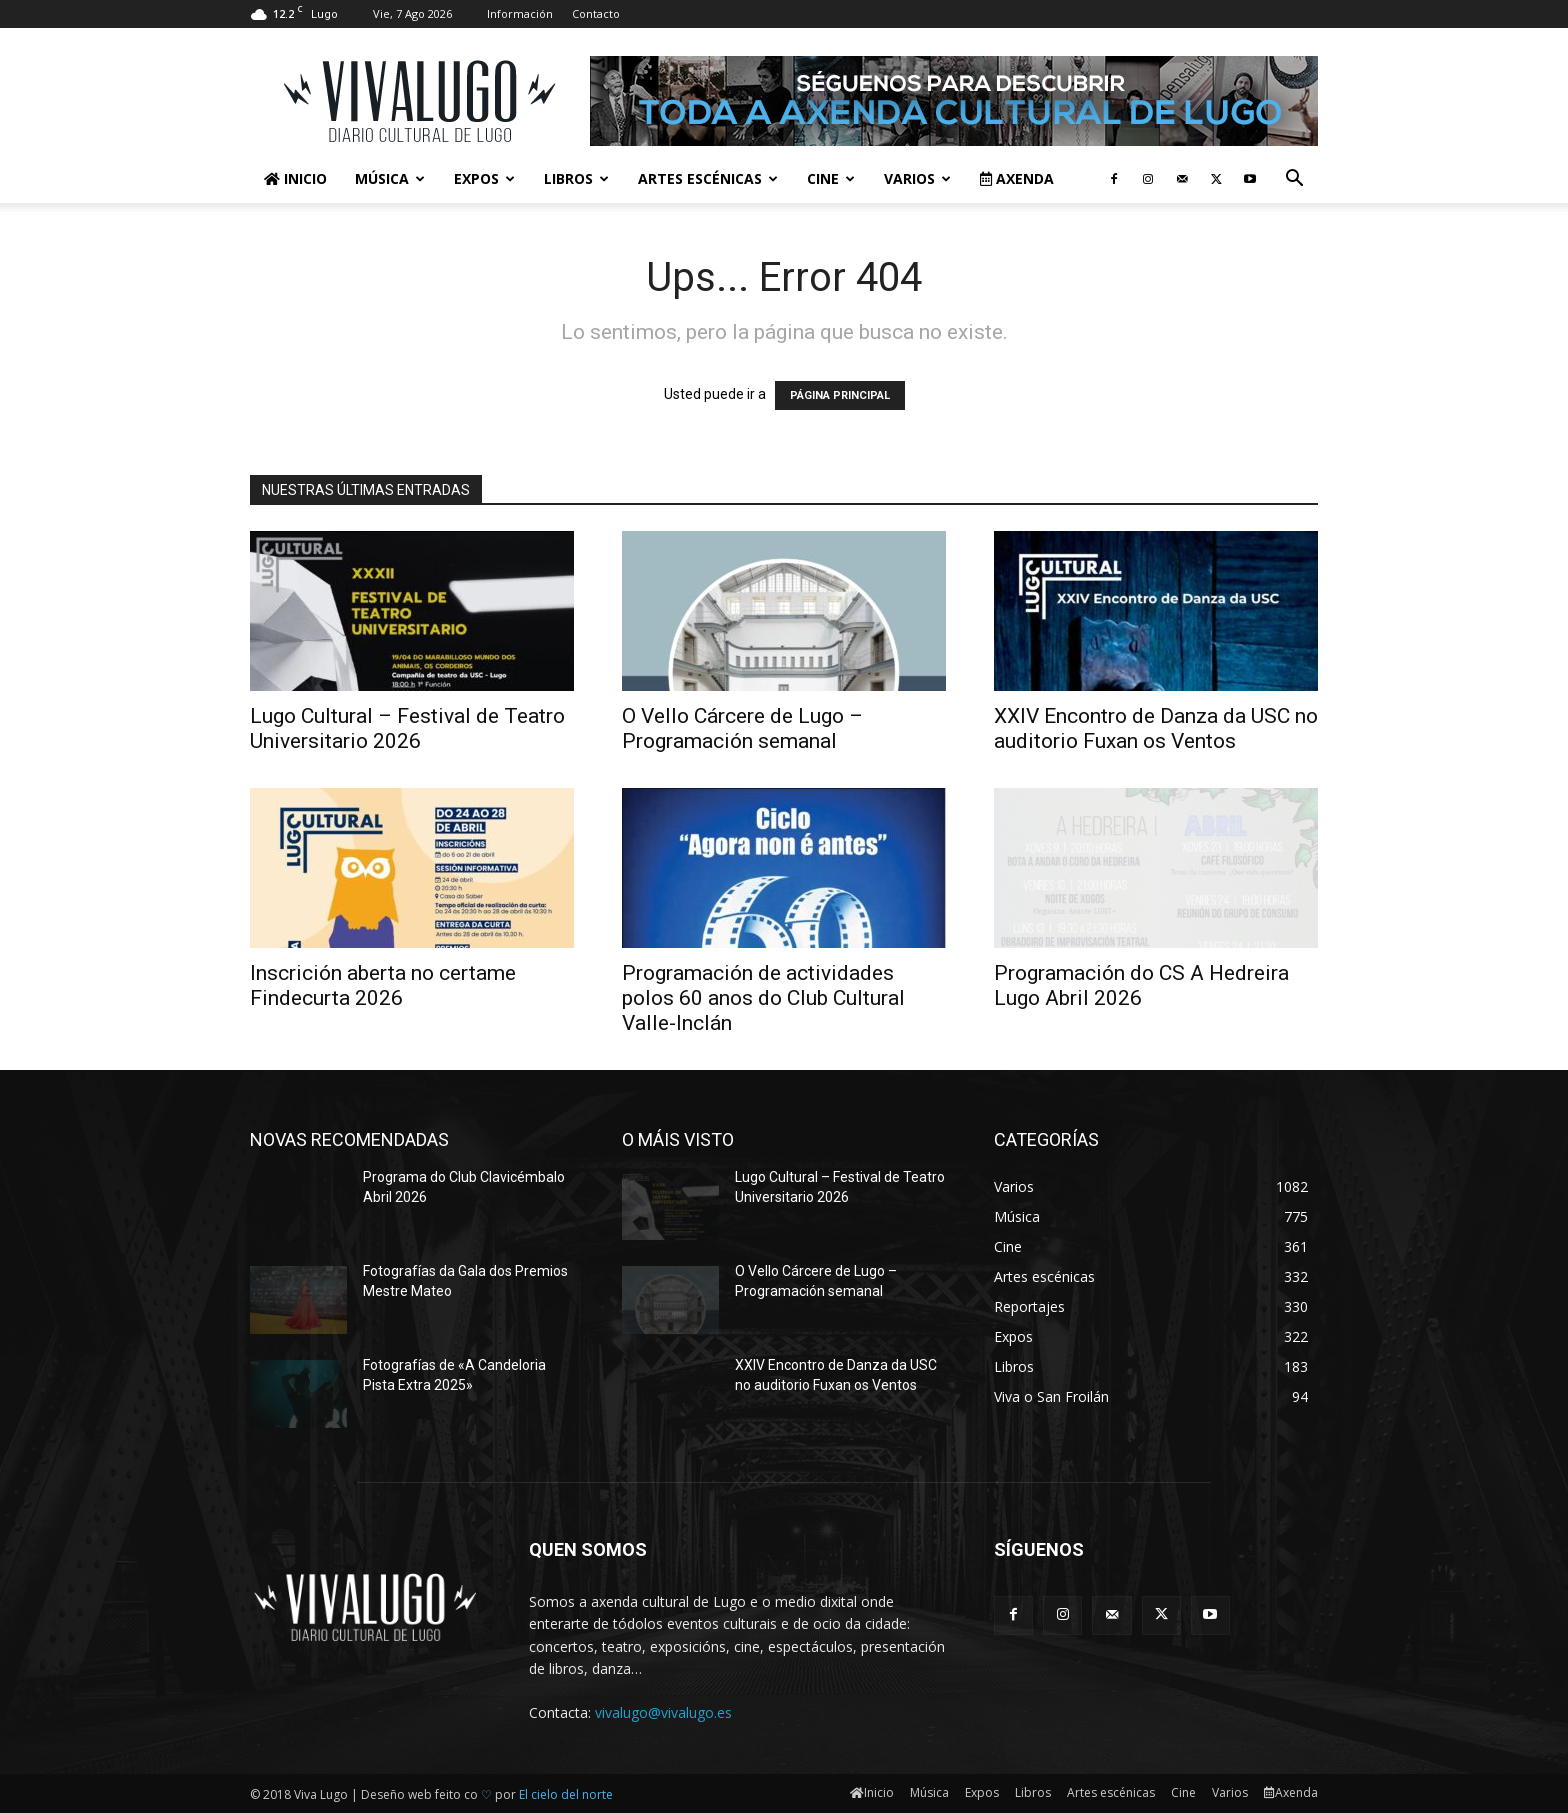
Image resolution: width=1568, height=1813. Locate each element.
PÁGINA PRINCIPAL (840, 395)
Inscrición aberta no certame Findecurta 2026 (383, 985)
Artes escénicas (708, 178)
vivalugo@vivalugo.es (663, 1712)
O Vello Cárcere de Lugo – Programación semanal (742, 728)
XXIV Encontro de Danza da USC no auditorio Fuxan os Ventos (1156, 728)
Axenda (1017, 178)
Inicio (295, 178)
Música (390, 178)
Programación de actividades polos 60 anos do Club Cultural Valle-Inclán (763, 998)
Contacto (596, 13)
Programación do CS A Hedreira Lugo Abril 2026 (1141, 985)
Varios (917, 178)
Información (520, 13)
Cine (831, 178)
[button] (1294, 180)
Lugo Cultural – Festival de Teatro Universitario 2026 (407, 728)
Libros (576, 178)
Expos (484, 178)
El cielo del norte (566, 1794)
